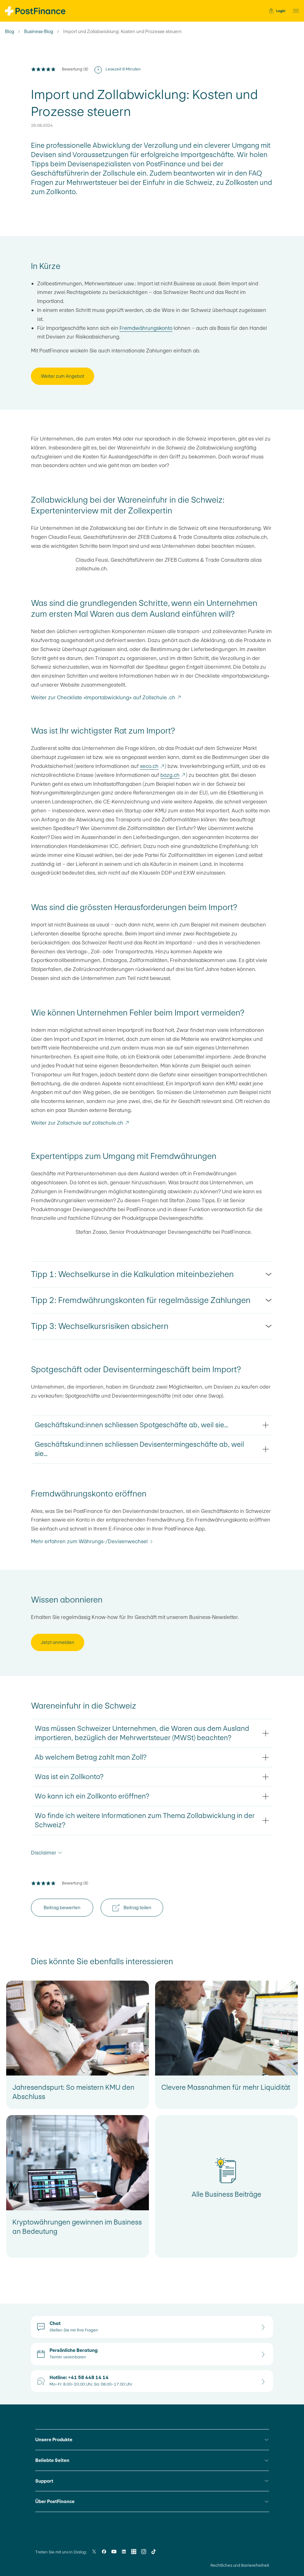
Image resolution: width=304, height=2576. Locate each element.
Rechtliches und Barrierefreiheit (240, 2565)
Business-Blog (38, 31)
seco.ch (152, 766)
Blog (9, 31)
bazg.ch (173, 775)
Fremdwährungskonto (145, 328)
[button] (294, 11)
